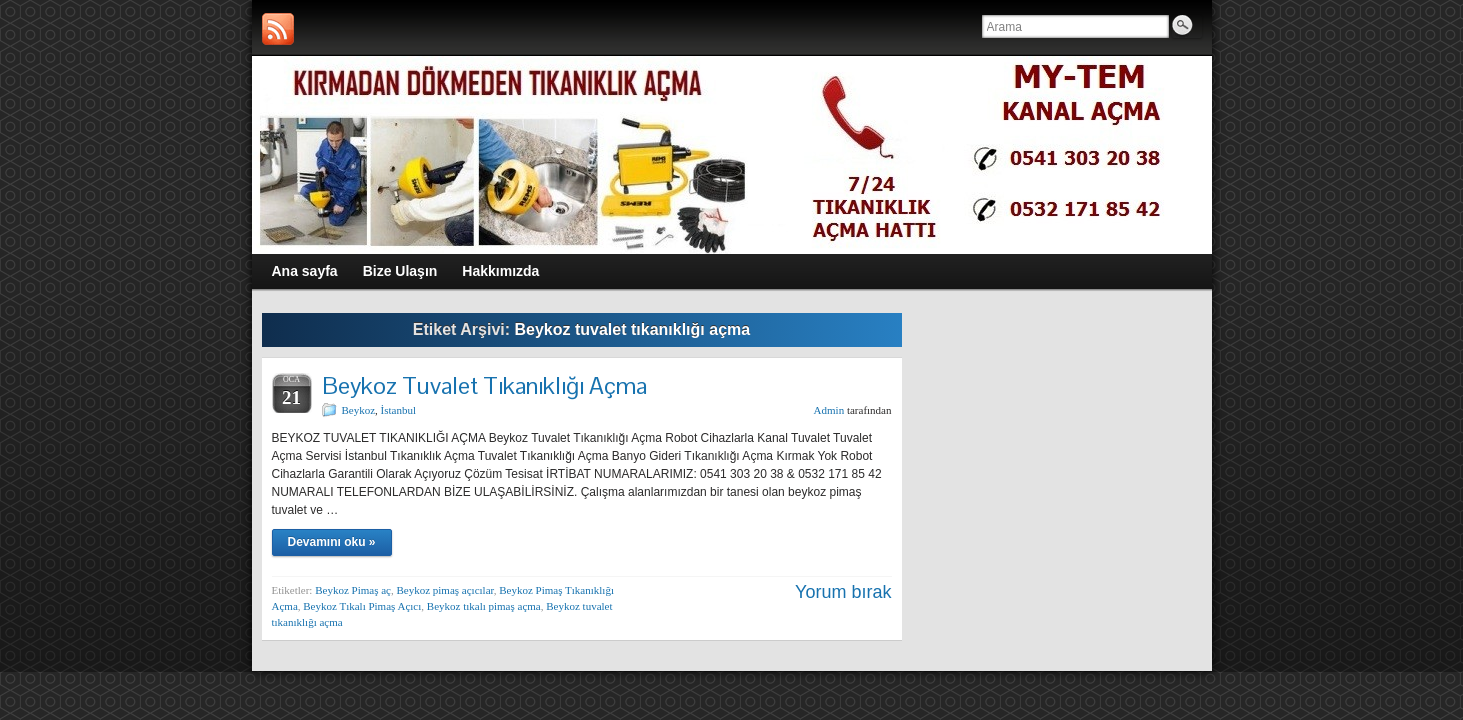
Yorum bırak (843, 592)
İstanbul (398, 410)
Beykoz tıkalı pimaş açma (484, 606)
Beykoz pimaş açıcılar (444, 590)
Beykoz (359, 410)
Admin (829, 410)
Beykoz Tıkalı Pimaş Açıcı (362, 606)
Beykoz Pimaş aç (353, 590)
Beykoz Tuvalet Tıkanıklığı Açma (484, 385)
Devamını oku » (332, 542)
